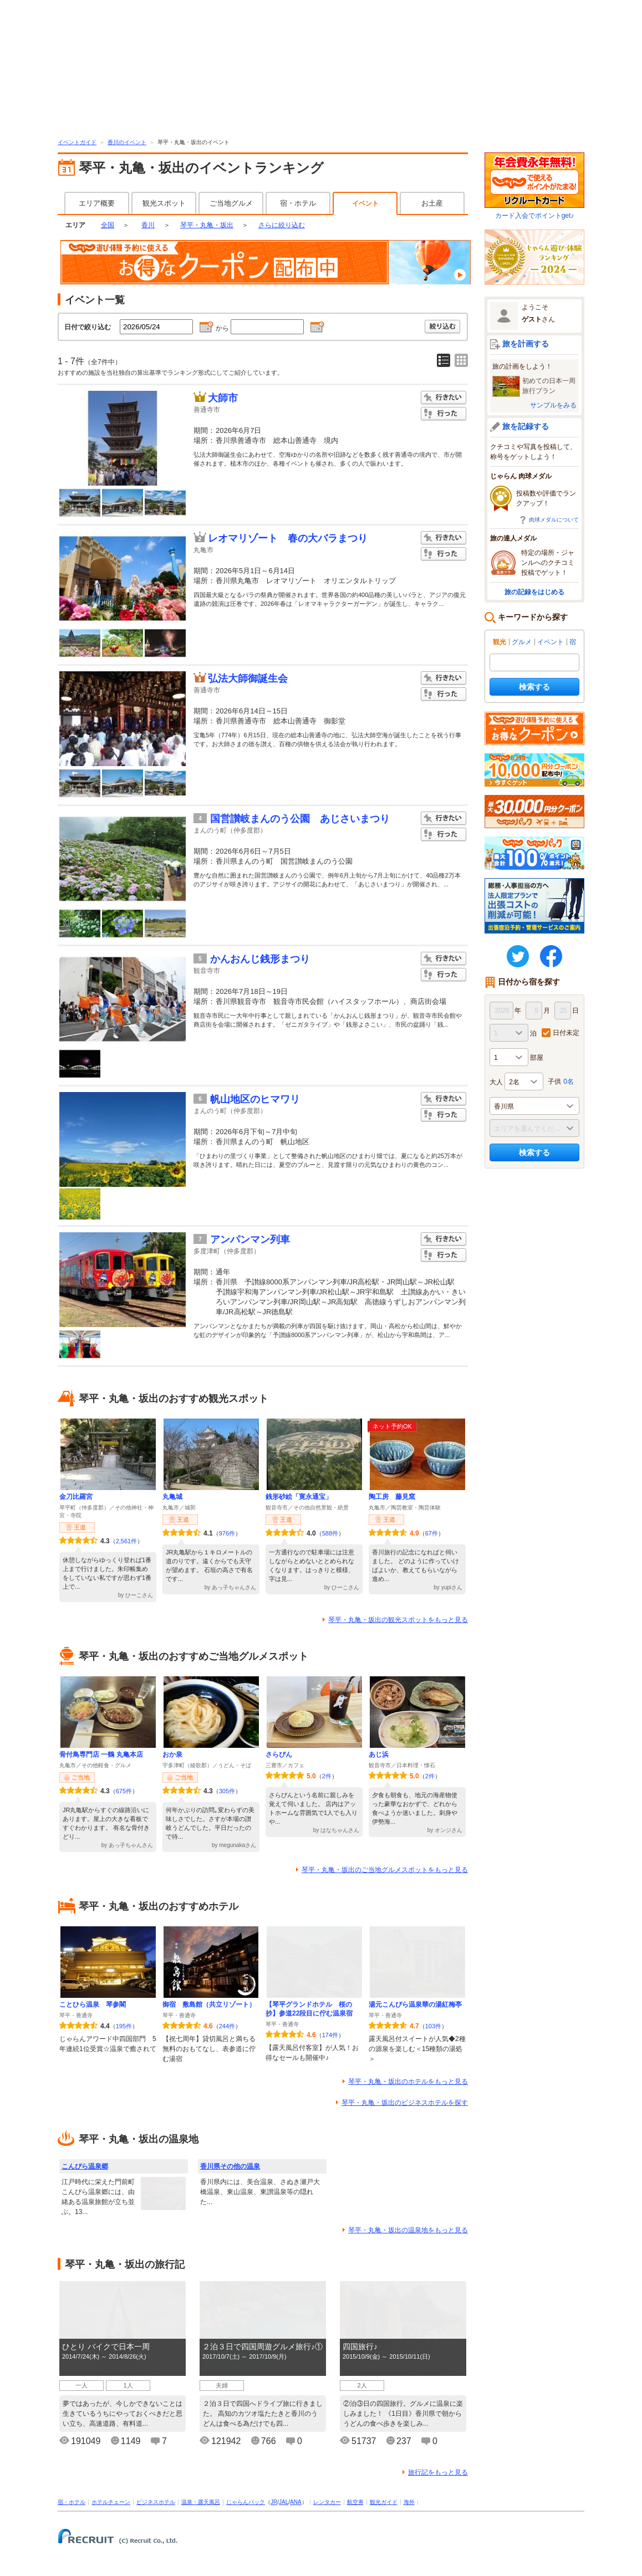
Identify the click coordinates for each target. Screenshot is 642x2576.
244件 (227, 2026)
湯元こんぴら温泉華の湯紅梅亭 (415, 2004)
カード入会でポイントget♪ (534, 186)
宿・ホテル (298, 203)
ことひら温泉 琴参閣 (92, 2004)
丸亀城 (172, 1497)
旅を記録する (525, 426)
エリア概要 (97, 203)
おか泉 (172, 1754)
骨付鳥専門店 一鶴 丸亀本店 (101, 1754)
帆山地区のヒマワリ (255, 1099)
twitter (518, 956)
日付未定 (566, 1033)
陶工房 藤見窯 (392, 1497)
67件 (431, 1533)
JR (274, 2502)
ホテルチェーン (110, 2502)
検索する (534, 686)
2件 (327, 1776)
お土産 (432, 203)
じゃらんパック (245, 2502)
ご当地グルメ (231, 203)
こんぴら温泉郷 (85, 2166)
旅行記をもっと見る (438, 2472)
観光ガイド (384, 2502)
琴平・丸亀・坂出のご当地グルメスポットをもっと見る (385, 1870)
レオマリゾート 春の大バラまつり (288, 538)
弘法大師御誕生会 (248, 678)
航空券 (355, 2502)
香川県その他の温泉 (230, 2166)
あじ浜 (379, 1754)
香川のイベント (127, 142)
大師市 (223, 398)
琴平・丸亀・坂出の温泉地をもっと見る (408, 2230)
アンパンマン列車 (250, 1239)
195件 (124, 2026)
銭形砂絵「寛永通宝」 (299, 1497)
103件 (433, 2026)
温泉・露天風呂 (200, 2502)
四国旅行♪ (360, 2346)
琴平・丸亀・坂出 (206, 225)
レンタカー (327, 2502)
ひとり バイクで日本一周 (106, 2346)
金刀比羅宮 (76, 1497)
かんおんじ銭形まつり (260, 959)
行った (443, 414)
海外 (409, 2502)
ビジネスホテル (155, 2502)
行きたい (443, 398)
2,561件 (126, 1541)
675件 (124, 1791)
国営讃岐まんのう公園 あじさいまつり (300, 818)
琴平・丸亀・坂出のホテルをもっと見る (408, 2081)
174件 (330, 2035)
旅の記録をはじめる (534, 592)
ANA (296, 2502)
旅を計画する (525, 343)
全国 (107, 225)
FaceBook (551, 956)
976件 (227, 1533)
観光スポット (164, 203)
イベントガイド (77, 142)
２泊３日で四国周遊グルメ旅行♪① (262, 2346)
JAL (283, 2502)
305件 (227, 1791)
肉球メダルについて (554, 520)
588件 (330, 1533)
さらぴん (279, 1754)
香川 (148, 225)
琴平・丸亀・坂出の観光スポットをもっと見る (398, 1620)
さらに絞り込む (281, 225)
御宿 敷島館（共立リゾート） (209, 2004)
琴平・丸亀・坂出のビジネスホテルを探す (405, 2102)
